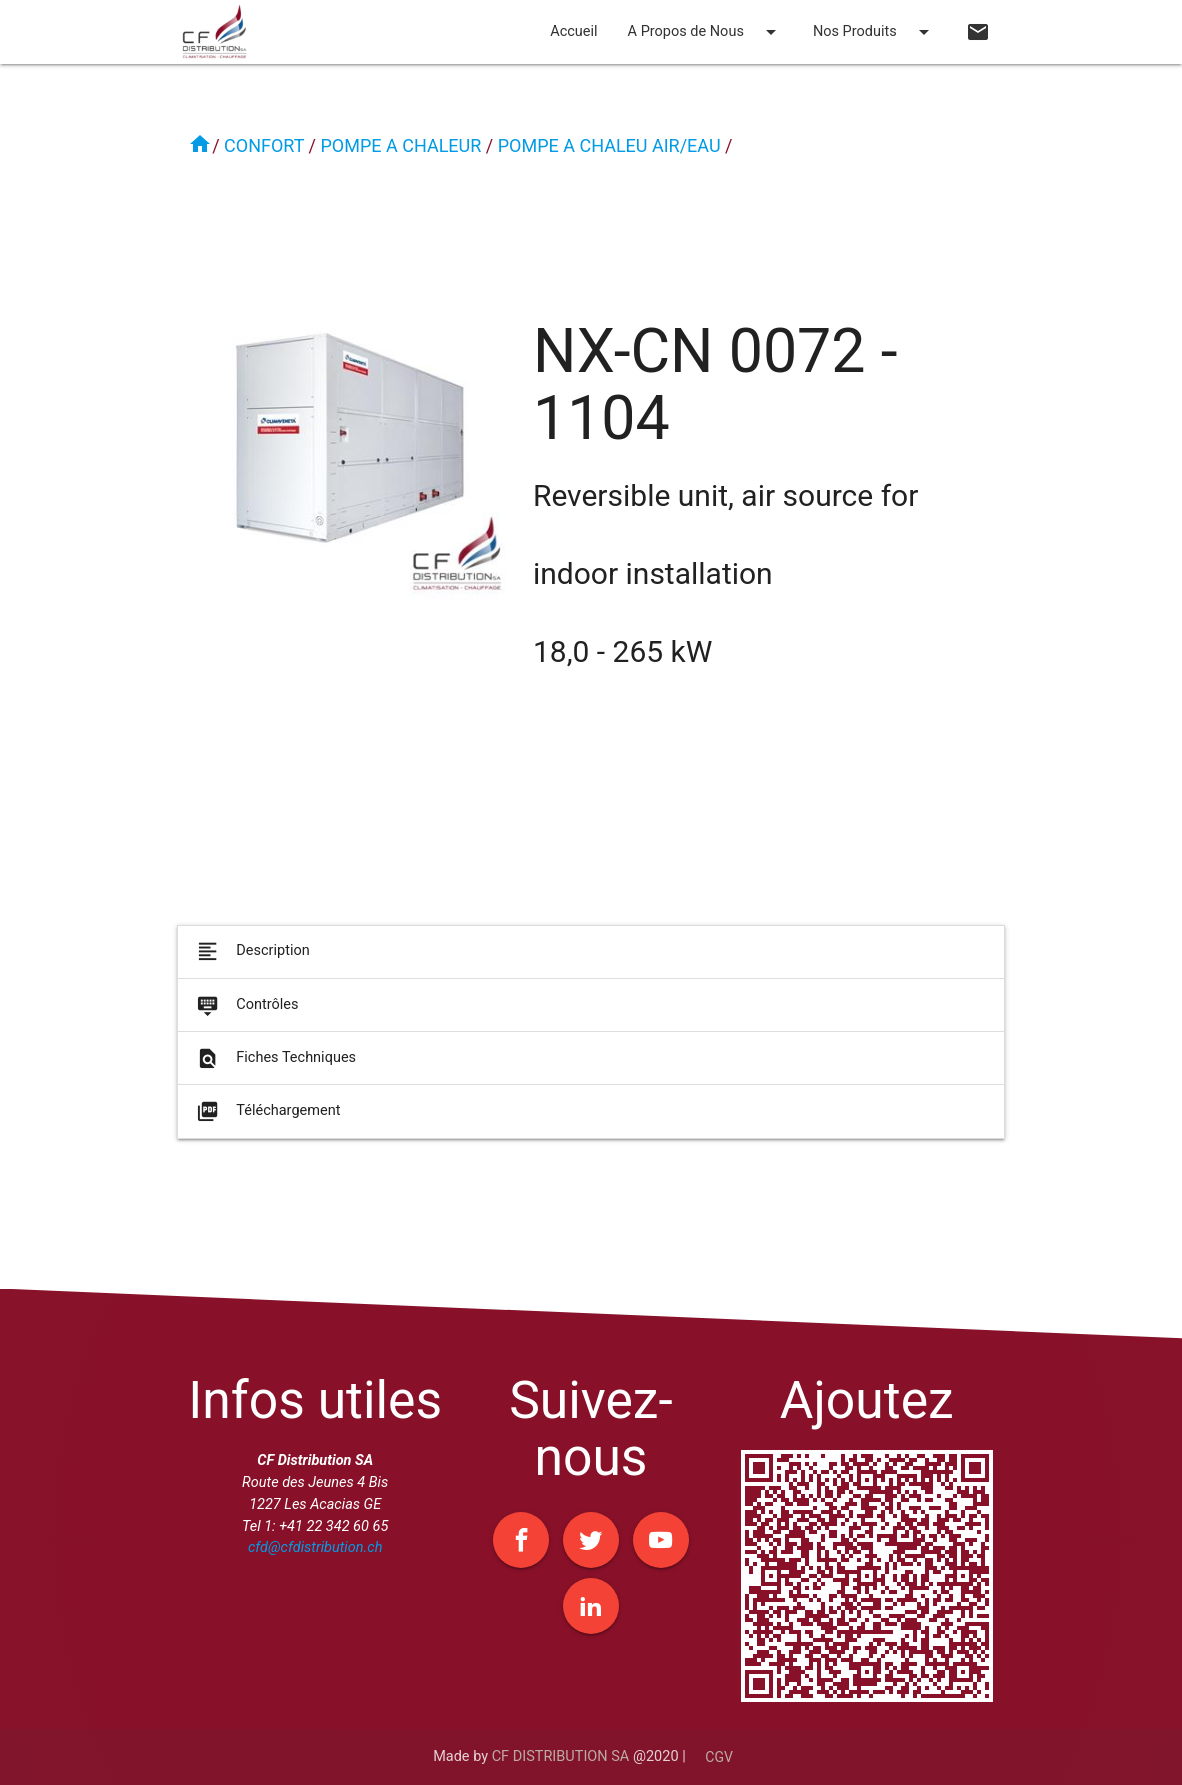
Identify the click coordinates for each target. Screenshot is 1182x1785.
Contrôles (246, 1014)
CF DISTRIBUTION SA (561, 1756)
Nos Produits (874, 32)
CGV (719, 1757)
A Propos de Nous (705, 32)
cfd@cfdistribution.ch (315, 1547)
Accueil (573, 31)
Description (251, 961)
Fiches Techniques (274, 1068)
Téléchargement (267, 1121)
